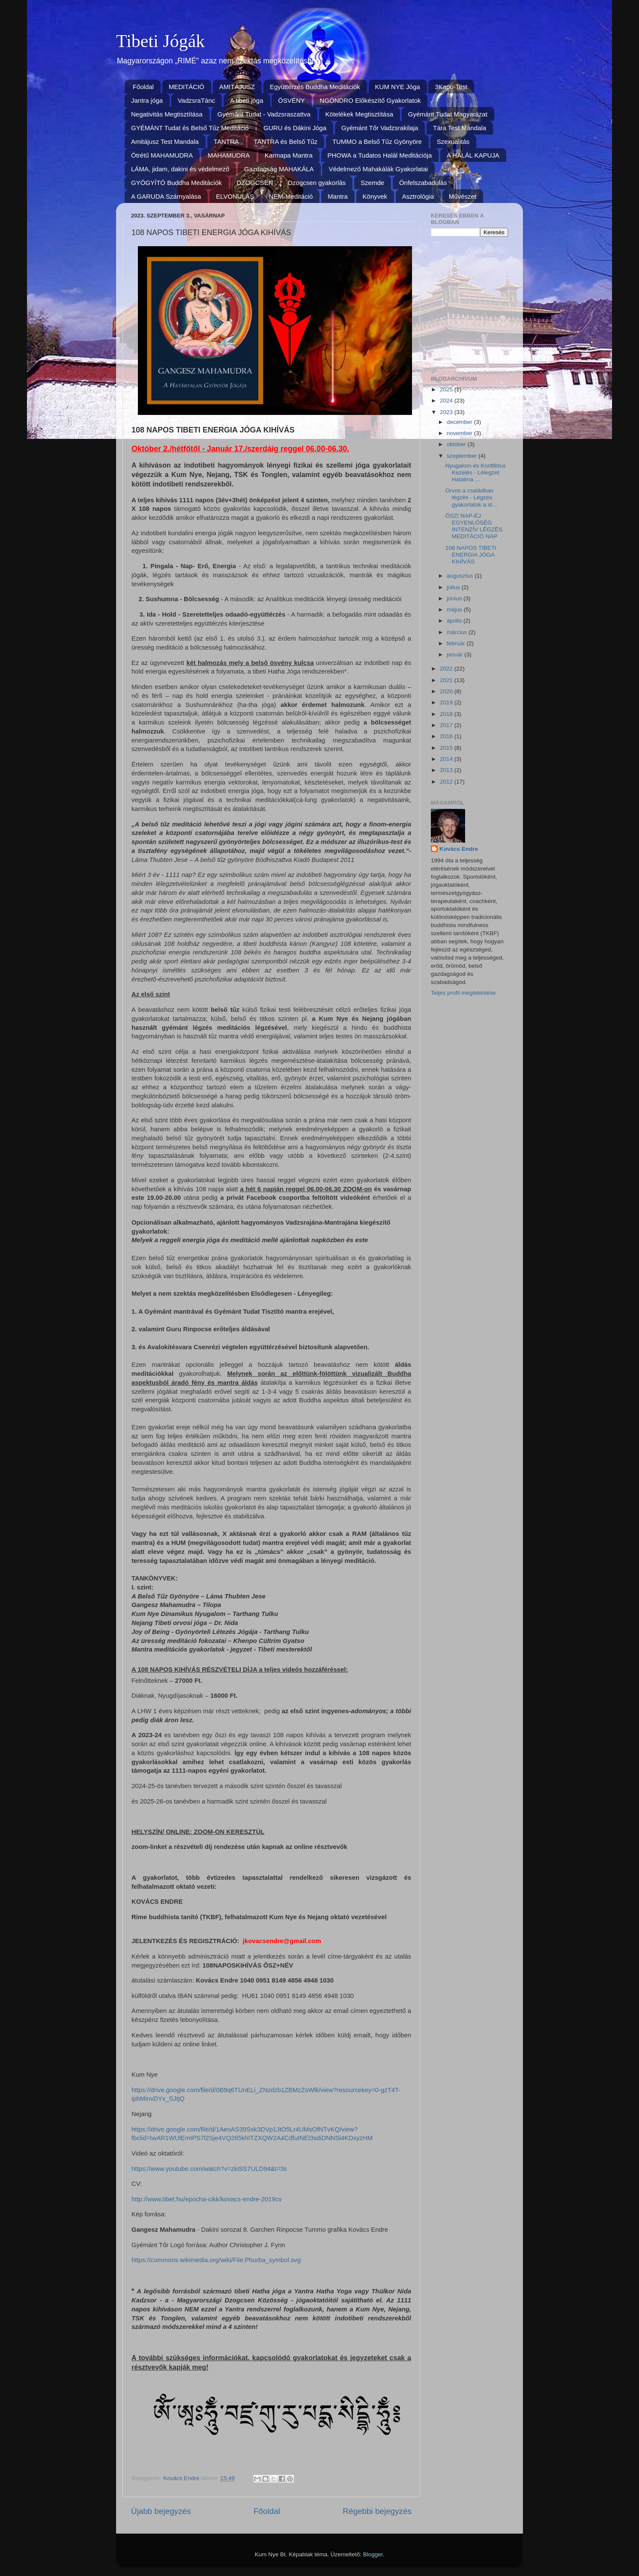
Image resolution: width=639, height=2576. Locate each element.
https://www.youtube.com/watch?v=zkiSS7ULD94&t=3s (209, 2168)
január (455, 654)
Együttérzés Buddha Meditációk (315, 86)
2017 (447, 725)
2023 (447, 412)
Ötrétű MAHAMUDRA (162, 155)
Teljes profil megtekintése (463, 993)
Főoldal (143, 86)
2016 (447, 736)
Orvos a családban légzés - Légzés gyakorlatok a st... (471, 497)
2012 (447, 781)
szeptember (462, 456)
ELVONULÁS (235, 196)
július (454, 587)
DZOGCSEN (255, 182)
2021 (447, 680)
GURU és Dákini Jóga (294, 127)
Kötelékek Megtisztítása (359, 114)
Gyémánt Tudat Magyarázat (447, 114)
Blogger (373, 2554)
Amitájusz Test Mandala (165, 141)
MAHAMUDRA (229, 155)
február (457, 643)
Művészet (462, 196)
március (458, 632)
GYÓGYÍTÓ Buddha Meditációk (176, 182)
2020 (447, 691)
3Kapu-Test (451, 86)
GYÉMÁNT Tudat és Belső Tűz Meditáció (190, 127)
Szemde (372, 182)
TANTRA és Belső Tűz (286, 141)
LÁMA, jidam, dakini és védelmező (180, 169)
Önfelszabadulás (423, 182)
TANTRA (226, 141)
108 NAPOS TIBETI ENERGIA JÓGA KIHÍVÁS (470, 555)
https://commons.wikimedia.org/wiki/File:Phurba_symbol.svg (216, 2260)
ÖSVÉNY (291, 100)
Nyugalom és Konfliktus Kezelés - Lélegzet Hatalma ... (475, 472)
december (460, 422)
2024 (447, 400)
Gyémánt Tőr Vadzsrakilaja (379, 127)
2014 (447, 759)
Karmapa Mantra (289, 155)
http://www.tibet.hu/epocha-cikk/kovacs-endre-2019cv (206, 2199)
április (455, 620)
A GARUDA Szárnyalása (166, 196)
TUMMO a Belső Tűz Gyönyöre (377, 141)
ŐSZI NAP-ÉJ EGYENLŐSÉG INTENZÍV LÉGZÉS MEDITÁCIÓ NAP (474, 526)
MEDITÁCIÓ (186, 86)
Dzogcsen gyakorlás (317, 182)
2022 (447, 668)
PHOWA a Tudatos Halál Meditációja (380, 155)
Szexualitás (453, 141)
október (457, 444)
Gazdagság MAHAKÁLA (279, 169)
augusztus (461, 575)
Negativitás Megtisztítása (167, 114)
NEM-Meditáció (291, 196)
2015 (447, 748)
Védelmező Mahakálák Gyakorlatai (378, 169)
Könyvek (375, 196)
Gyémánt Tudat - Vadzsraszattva (264, 114)
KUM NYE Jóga (397, 86)
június (455, 598)
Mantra (338, 196)
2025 (447, 389)
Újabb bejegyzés (161, 2511)
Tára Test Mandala (459, 127)
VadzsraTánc (196, 100)
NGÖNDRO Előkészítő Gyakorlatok (370, 100)
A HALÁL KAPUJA (473, 155)
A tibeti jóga (246, 100)
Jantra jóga (147, 100)
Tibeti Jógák (160, 41)
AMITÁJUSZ (237, 86)
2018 (447, 714)
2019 (447, 702)
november (460, 433)
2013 (447, 770)
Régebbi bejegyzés (377, 2511)
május (455, 609)
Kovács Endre (458, 849)
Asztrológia (418, 196)
